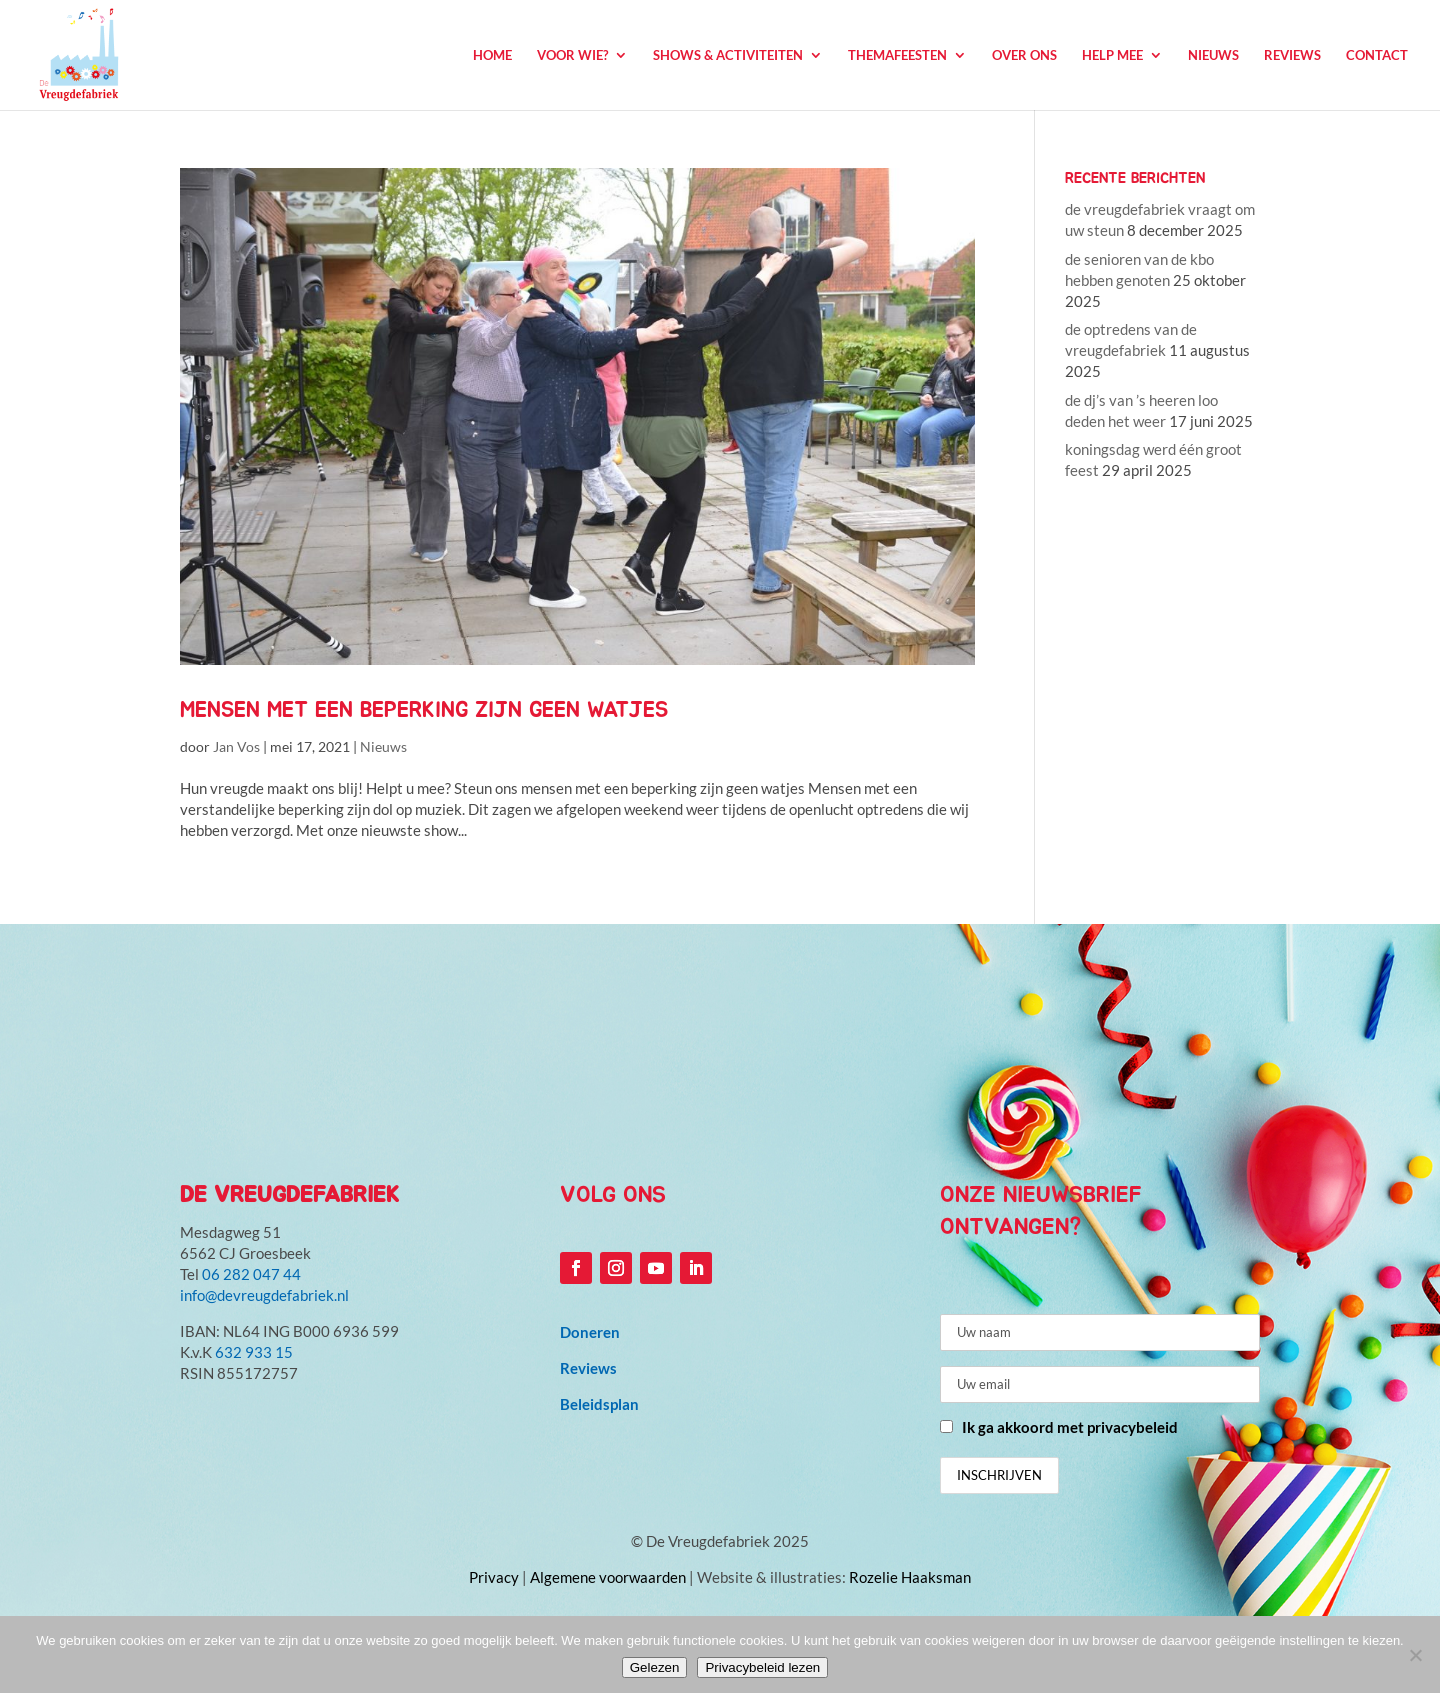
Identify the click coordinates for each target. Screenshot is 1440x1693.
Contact (1377, 55)
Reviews (1292, 55)
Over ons (1024, 55)
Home (492, 55)
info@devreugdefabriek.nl (264, 1295)
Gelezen (655, 1667)
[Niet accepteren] (1415, 1655)
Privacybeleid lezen (762, 1667)
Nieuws (1213, 55)
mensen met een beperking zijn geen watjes (424, 710)
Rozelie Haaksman (910, 1577)
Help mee (1112, 55)
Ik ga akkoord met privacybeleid (1070, 1427)
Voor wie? (572, 55)
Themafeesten (897, 55)
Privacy (494, 1577)
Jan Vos (236, 746)
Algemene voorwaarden (608, 1577)
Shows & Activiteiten (728, 55)
